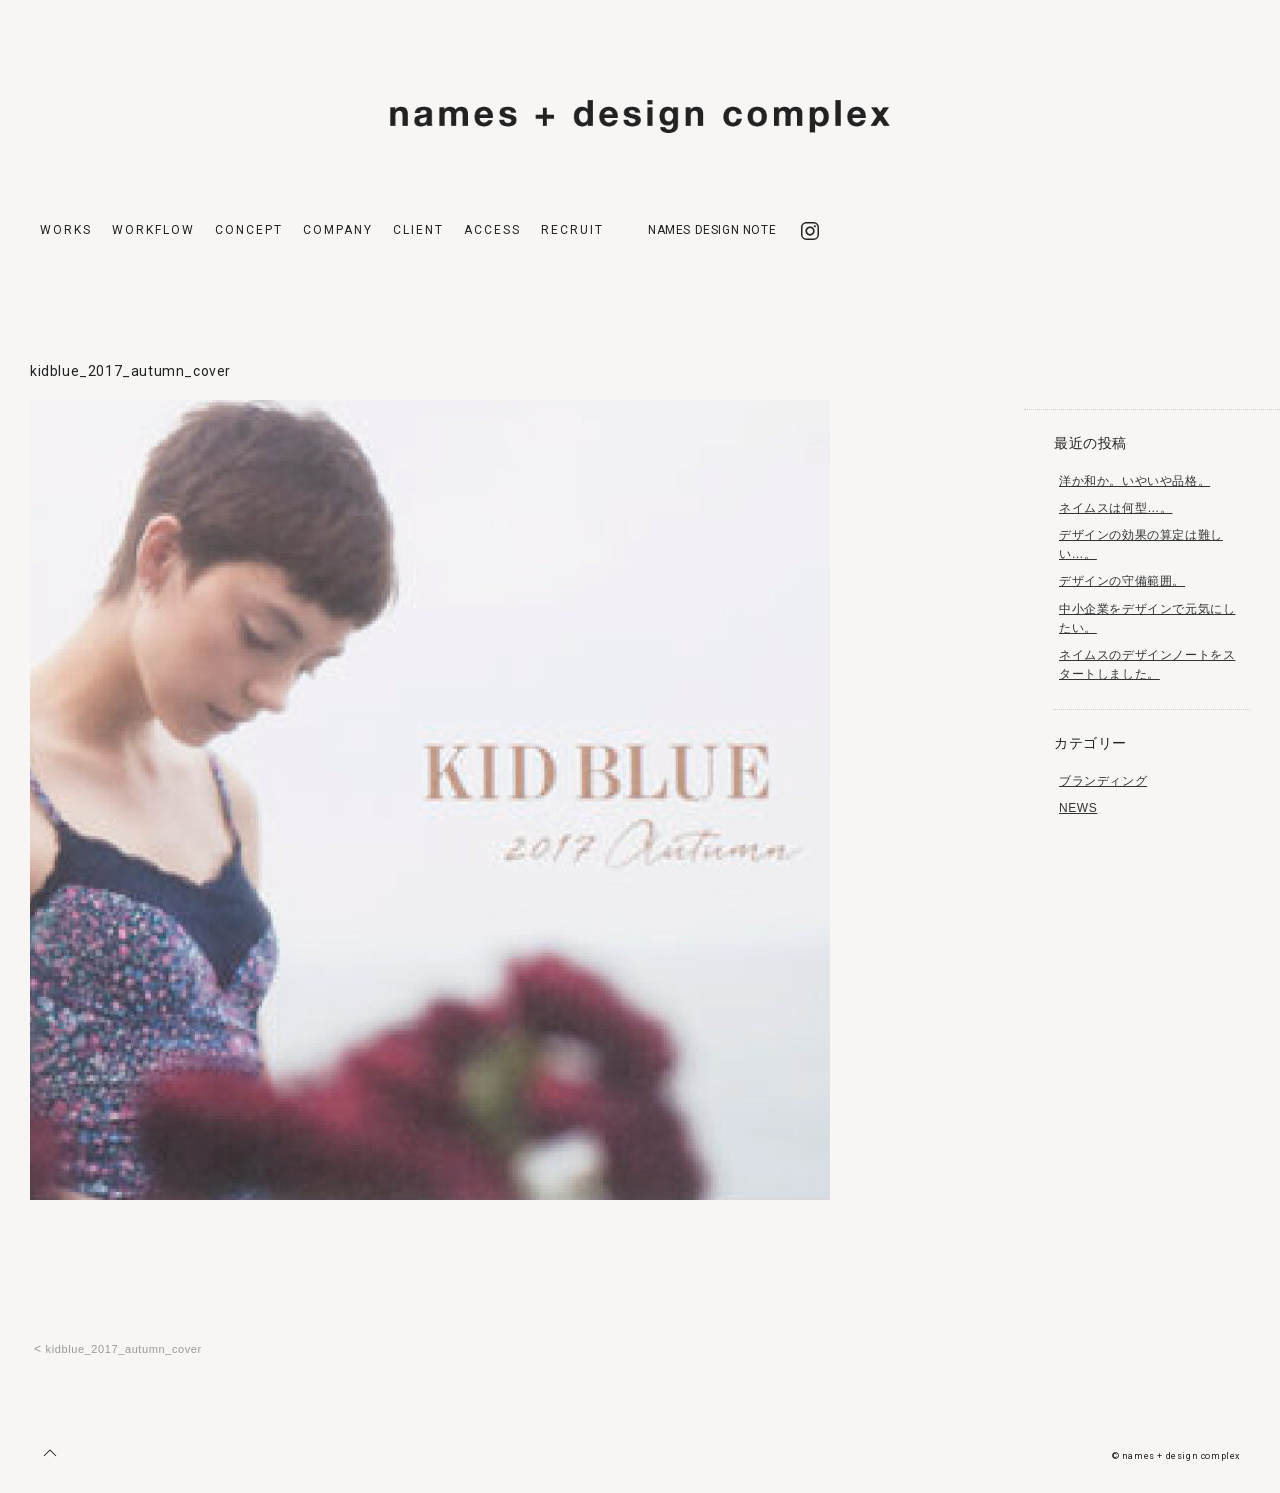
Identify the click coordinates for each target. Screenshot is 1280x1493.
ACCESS (492, 230)
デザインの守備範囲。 (1122, 581)
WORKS (66, 230)
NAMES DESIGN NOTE (712, 230)
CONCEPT (249, 230)
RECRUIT (572, 230)
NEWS (1078, 808)
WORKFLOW (153, 230)
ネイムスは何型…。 (1115, 508)
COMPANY (338, 230)
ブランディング (1103, 781)
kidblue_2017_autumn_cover (124, 1349)
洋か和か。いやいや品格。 (1134, 481)
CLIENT (418, 230)
